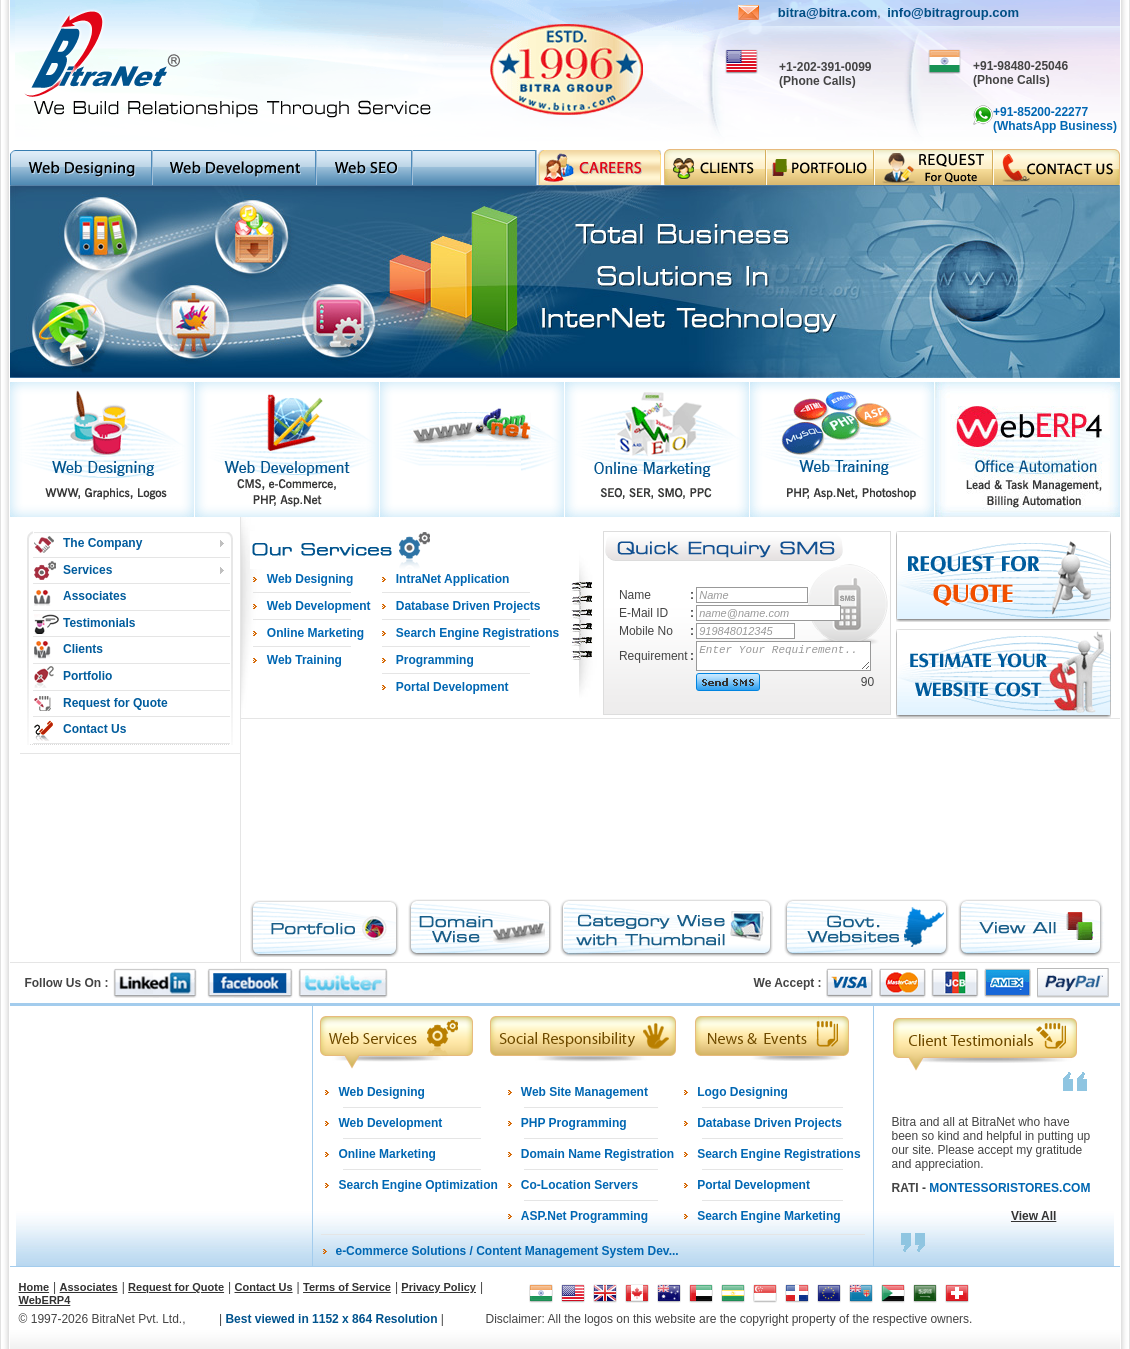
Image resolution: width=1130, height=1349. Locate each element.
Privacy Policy (438, 1287)
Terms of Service (347, 1287)
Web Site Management (584, 1092)
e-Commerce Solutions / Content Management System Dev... (506, 1251)
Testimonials (99, 623)
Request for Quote (115, 703)
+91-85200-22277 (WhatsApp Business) (1055, 119)
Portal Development (753, 1185)
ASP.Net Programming (584, 1216)
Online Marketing (386, 1154)
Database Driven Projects (769, 1123)
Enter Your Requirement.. (784, 656)
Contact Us (94, 729)
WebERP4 (45, 1300)
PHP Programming (574, 1123)
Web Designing (381, 1092)
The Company (102, 543)
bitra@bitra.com (827, 12)
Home (34, 1287)
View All (1033, 1216)
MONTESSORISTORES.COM (1009, 1188)
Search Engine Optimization (417, 1185)
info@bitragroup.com (953, 12)
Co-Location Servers (579, 1185)
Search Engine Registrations (778, 1154)
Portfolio (87, 676)
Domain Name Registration (597, 1154)
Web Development (390, 1123)
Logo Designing (742, 1092)
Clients (83, 649)
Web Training (304, 660)
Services (87, 570)
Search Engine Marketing (768, 1216)
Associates (94, 596)
